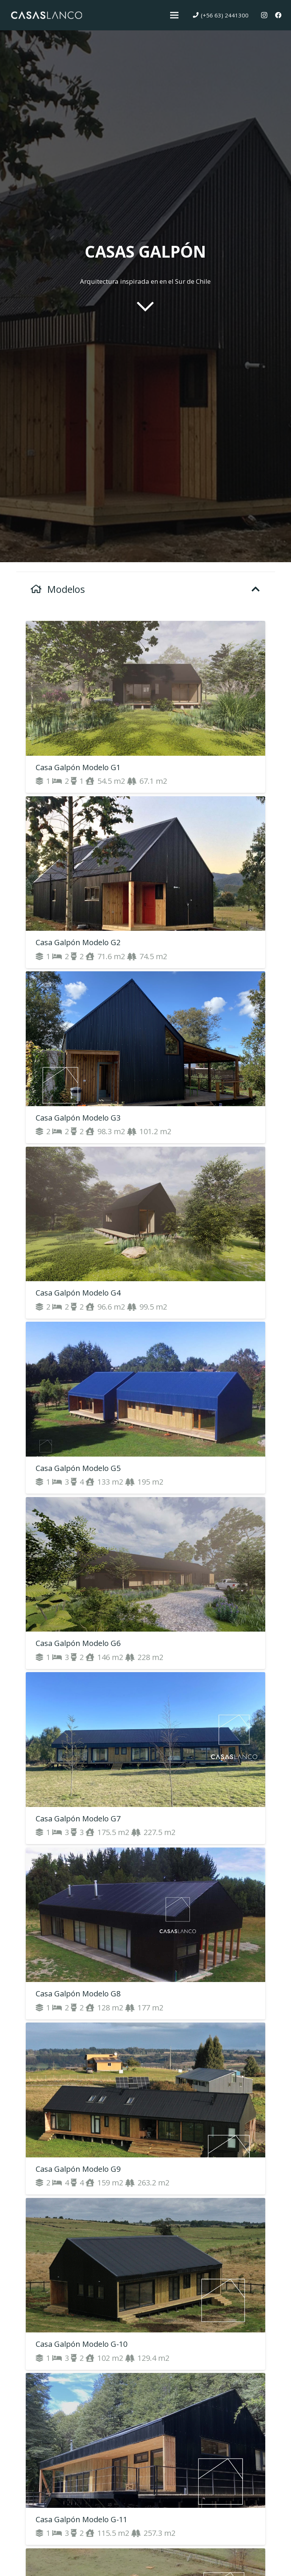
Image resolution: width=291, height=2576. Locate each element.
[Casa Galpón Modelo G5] (145, 1408)
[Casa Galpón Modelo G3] (145, 1057)
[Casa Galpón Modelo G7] (145, 1758)
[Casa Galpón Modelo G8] (145, 1934)
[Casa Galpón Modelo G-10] (145, 2284)
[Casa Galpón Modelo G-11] (145, 2459)
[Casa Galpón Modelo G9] (145, 2109)
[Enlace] (46, 15)
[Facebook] (278, 15)
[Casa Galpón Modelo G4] (145, 1233)
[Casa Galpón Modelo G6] (145, 1583)
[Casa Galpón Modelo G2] (145, 882)
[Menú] (174, 15)
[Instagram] (264, 15)
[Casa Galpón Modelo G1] (145, 707)
